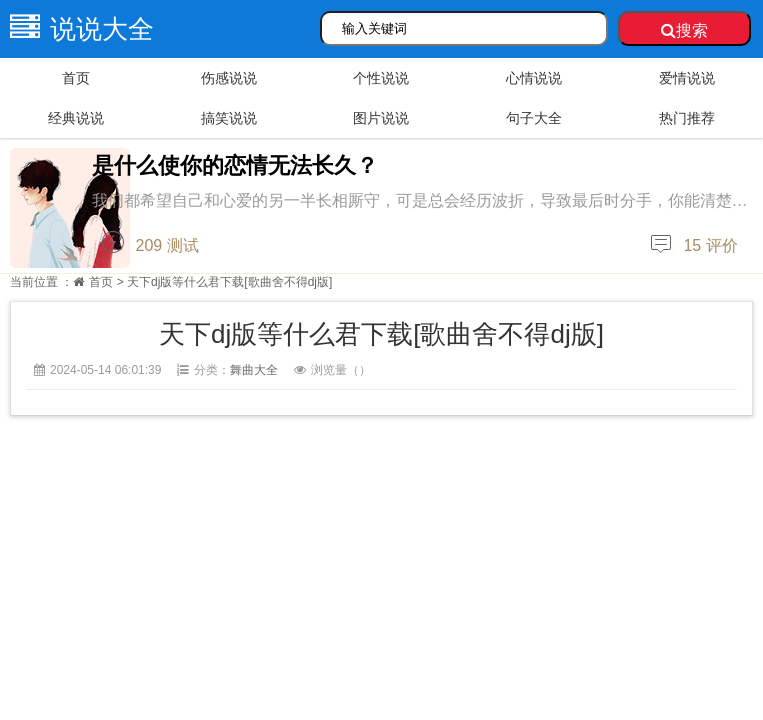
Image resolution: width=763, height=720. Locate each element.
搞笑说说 (229, 118)
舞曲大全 (254, 370)
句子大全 (534, 118)
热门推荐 (687, 118)
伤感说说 (229, 78)
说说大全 (77, 29)
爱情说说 (687, 78)
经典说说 (76, 118)
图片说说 (381, 118)
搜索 (684, 30)
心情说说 (534, 78)
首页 (76, 78)
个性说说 (381, 78)
